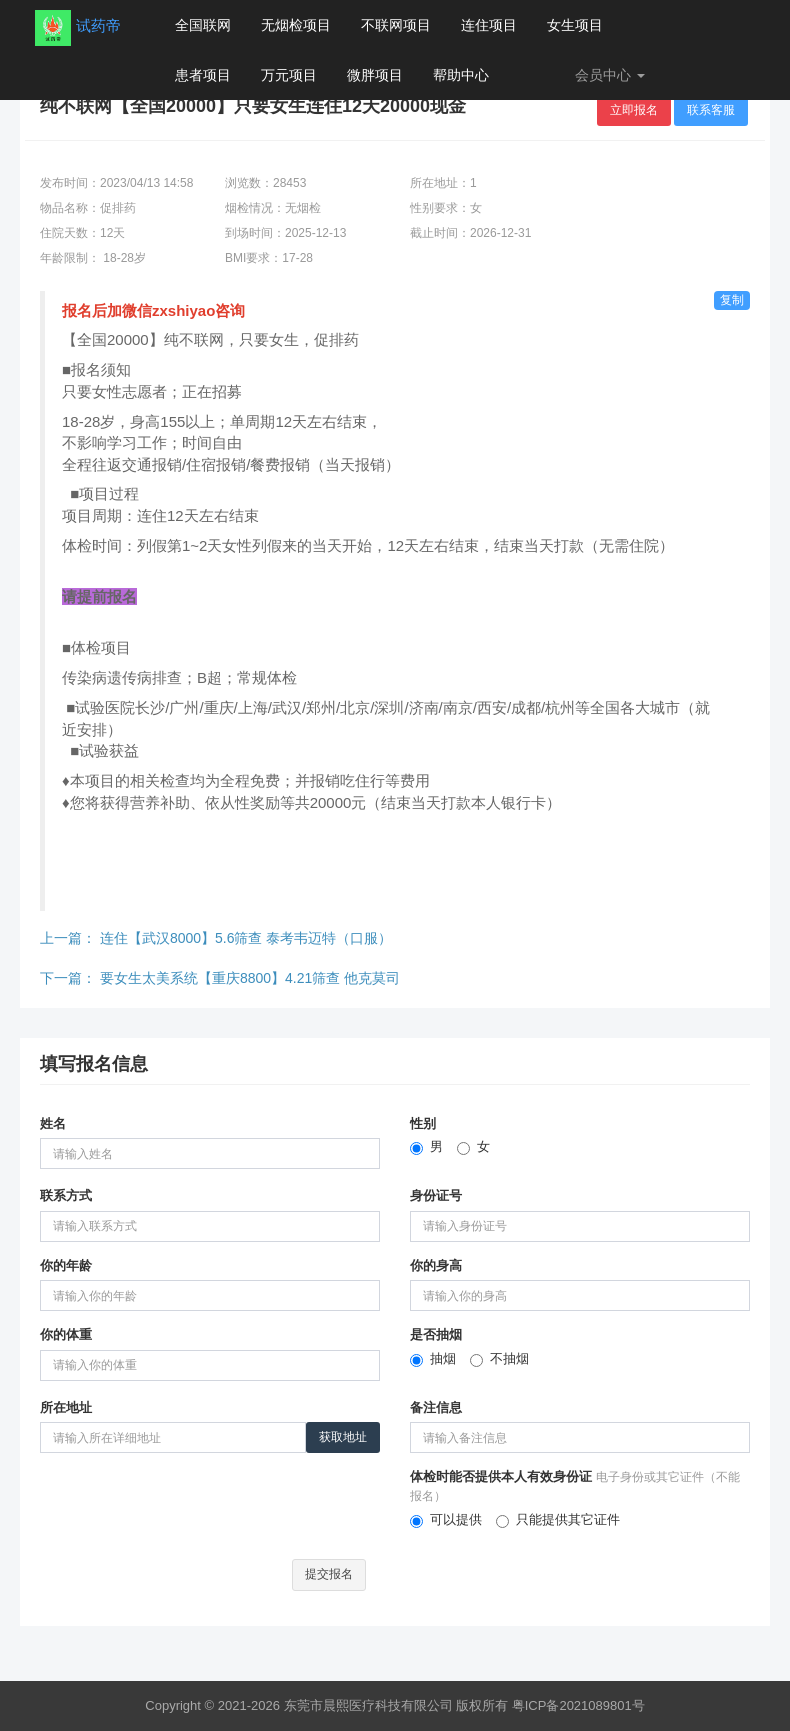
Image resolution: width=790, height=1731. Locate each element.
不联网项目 (396, 25)
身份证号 (436, 1195)
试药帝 (98, 25)
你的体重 (66, 1334)
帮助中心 (461, 75)
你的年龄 (66, 1265)
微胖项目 (375, 75)
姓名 (53, 1123)
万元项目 (289, 75)
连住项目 (489, 25)
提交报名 (329, 1574)
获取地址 (343, 1437)
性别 (423, 1123)
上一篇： (216, 938)
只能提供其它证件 (558, 1520)
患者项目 (203, 75)
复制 (732, 300)
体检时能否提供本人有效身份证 (575, 1486)
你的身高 (436, 1265)
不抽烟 (499, 1359)
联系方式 (66, 1195)
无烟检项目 (296, 25)
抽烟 (433, 1359)
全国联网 (203, 25)
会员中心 (610, 75)
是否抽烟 (436, 1334)
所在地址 (66, 1407)
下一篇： (220, 978)
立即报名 (634, 110)
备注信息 (436, 1407)
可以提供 (446, 1520)
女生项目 (575, 25)
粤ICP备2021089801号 (578, 1705)
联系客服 (711, 110)
